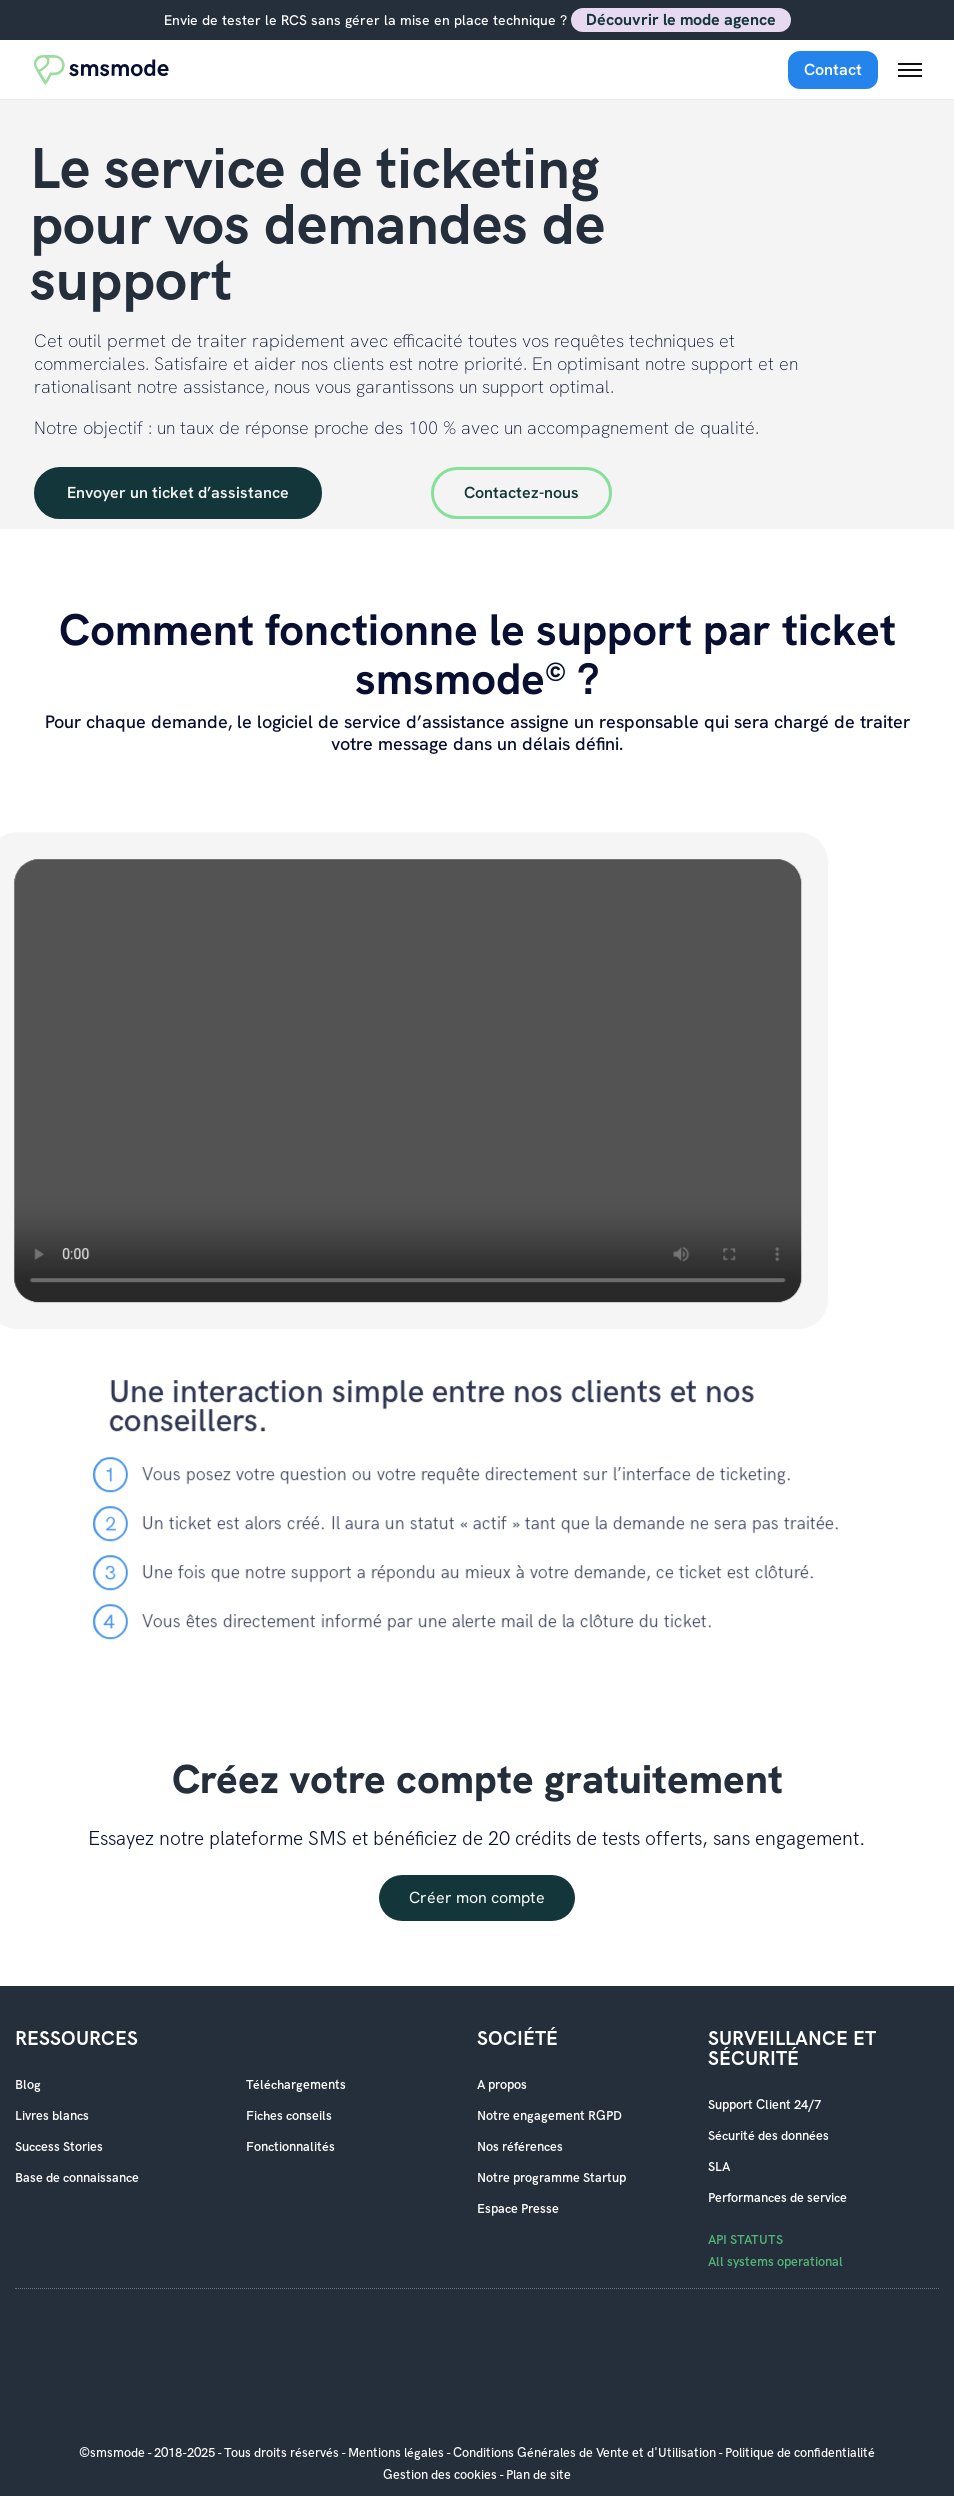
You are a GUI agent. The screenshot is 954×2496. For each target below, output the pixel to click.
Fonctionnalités (290, 2147)
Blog (28, 2085)
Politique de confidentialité (800, 2453)
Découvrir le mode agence (681, 19)
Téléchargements (296, 2085)
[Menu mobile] (910, 70)
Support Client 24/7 (764, 2105)
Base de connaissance (77, 2178)
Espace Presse (518, 2209)
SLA (719, 2167)
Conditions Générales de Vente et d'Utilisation (584, 2453)
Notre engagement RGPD (549, 2116)
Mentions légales (396, 2453)
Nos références (520, 2147)
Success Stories (59, 2147)
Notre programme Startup (551, 2178)
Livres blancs (52, 2116)
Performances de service (777, 2198)
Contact (833, 69)
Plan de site (538, 2475)
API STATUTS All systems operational (775, 2251)
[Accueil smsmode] (102, 69)
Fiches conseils (289, 2116)
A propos (502, 2085)
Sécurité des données (768, 2136)
